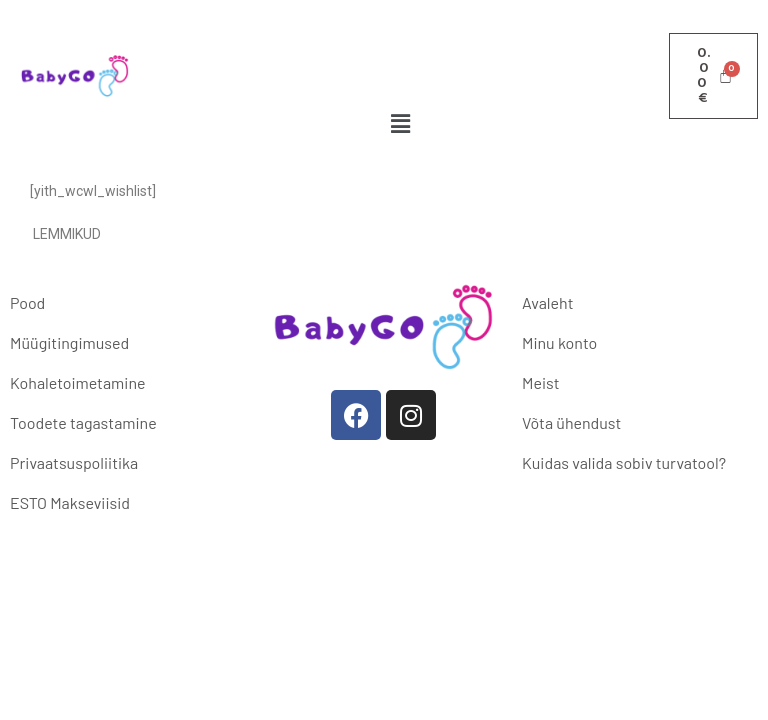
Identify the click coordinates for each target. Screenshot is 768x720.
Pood (27, 302)
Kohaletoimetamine (77, 382)
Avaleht (548, 302)
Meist (541, 382)
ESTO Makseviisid (70, 502)
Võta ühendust (571, 422)
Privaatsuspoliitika (74, 462)
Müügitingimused (69, 342)
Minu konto (559, 342)
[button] (401, 123)
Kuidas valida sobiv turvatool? (624, 462)
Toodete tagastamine (83, 422)
